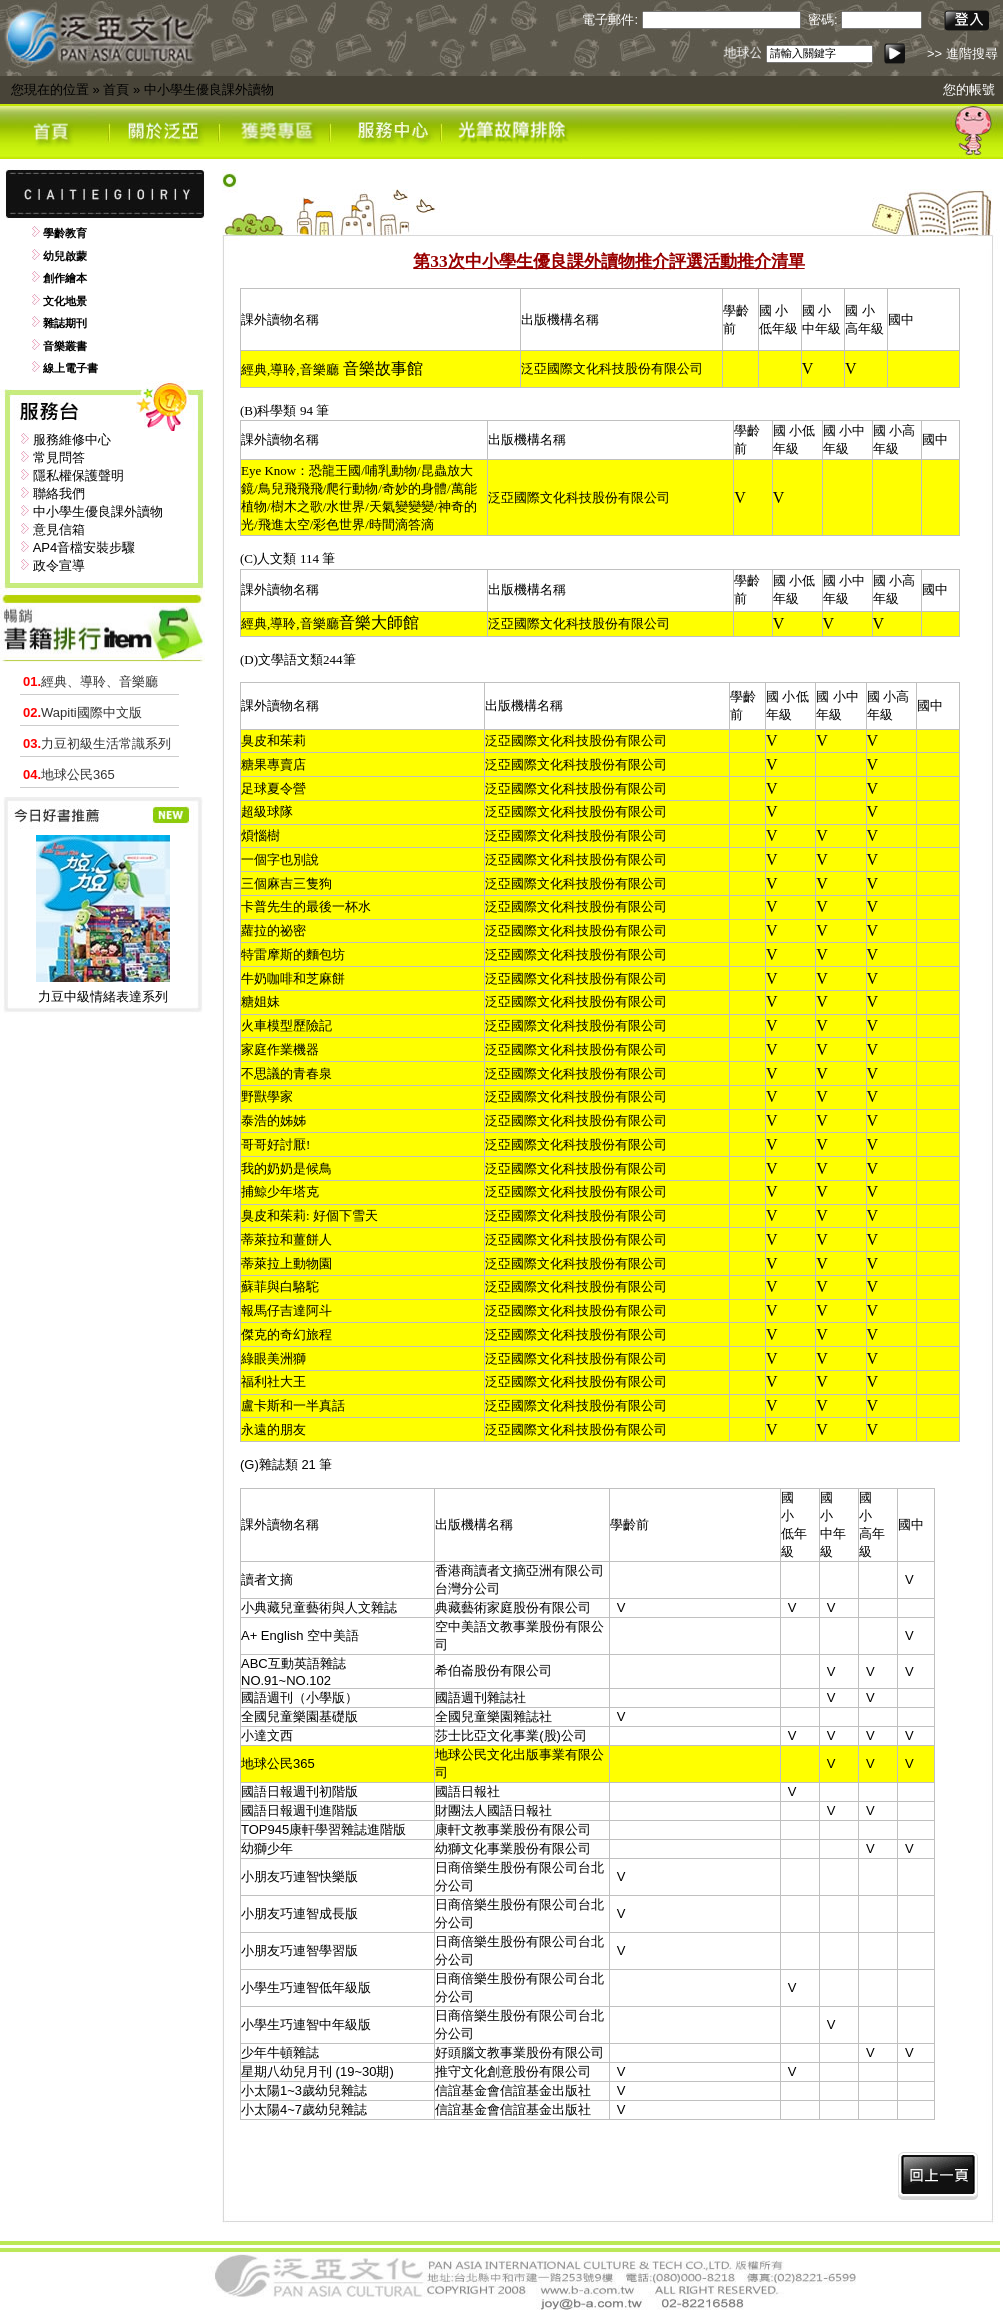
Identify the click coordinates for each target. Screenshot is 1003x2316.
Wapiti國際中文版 (82, 712)
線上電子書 (70, 368)
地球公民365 (69, 774)
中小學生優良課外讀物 (209, 89)
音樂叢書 (65, 346)
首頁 (116, 89)
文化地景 (65, 301)
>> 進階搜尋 (962, 53)
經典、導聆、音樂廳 (90, 681)
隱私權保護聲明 (78, 475)
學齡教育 (65, 233)
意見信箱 (59, 529)
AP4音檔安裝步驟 (84, 547)
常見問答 (59, 457)
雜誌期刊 (65, 323)
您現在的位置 (50, 89)
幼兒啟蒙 (65, 256)
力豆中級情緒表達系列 (103, 996)
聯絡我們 (59, 493)
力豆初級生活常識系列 (97, 743)
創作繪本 (65, 278)
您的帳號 (969, 89)
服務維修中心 (72, 439)
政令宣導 (59, 565)
